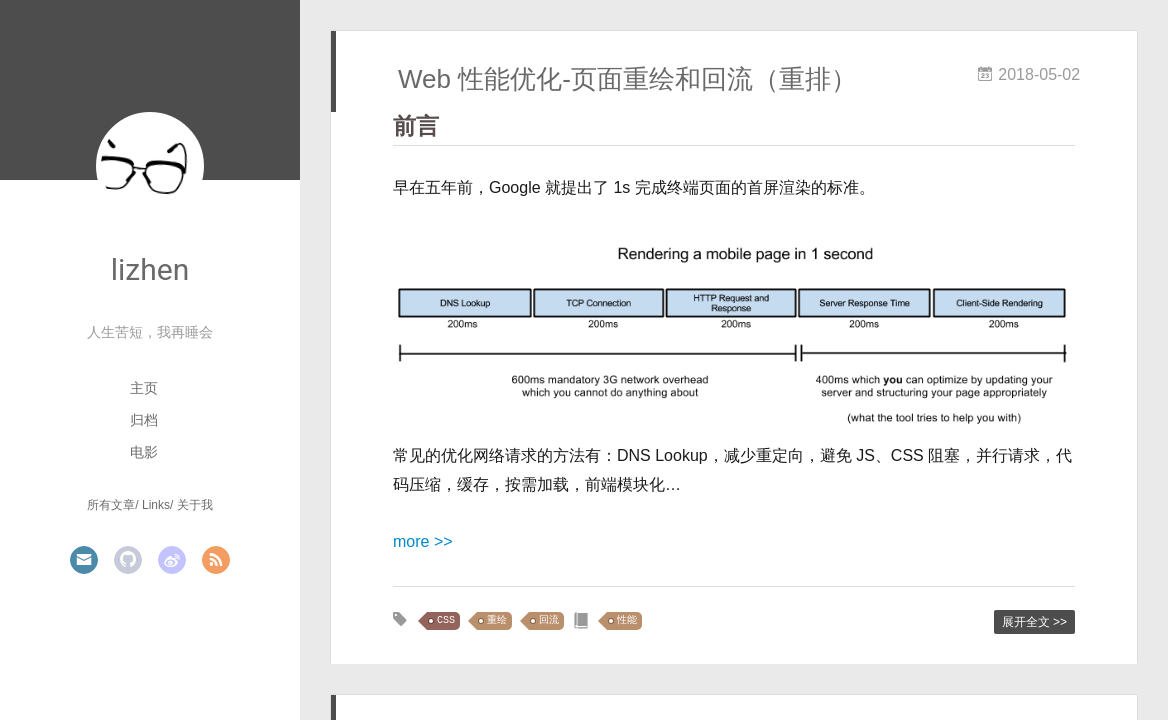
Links (156, 505)
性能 (627, 620)
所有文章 (111, 505)
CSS (446, 620)
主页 (144, 388)
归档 (144, 420)
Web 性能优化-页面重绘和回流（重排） (627, 79)
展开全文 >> (1034, 622)
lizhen (150, 269)
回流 (549, 620)
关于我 (195, 505)
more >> (423, 541)
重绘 (497, 620)
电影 (144, 452)
